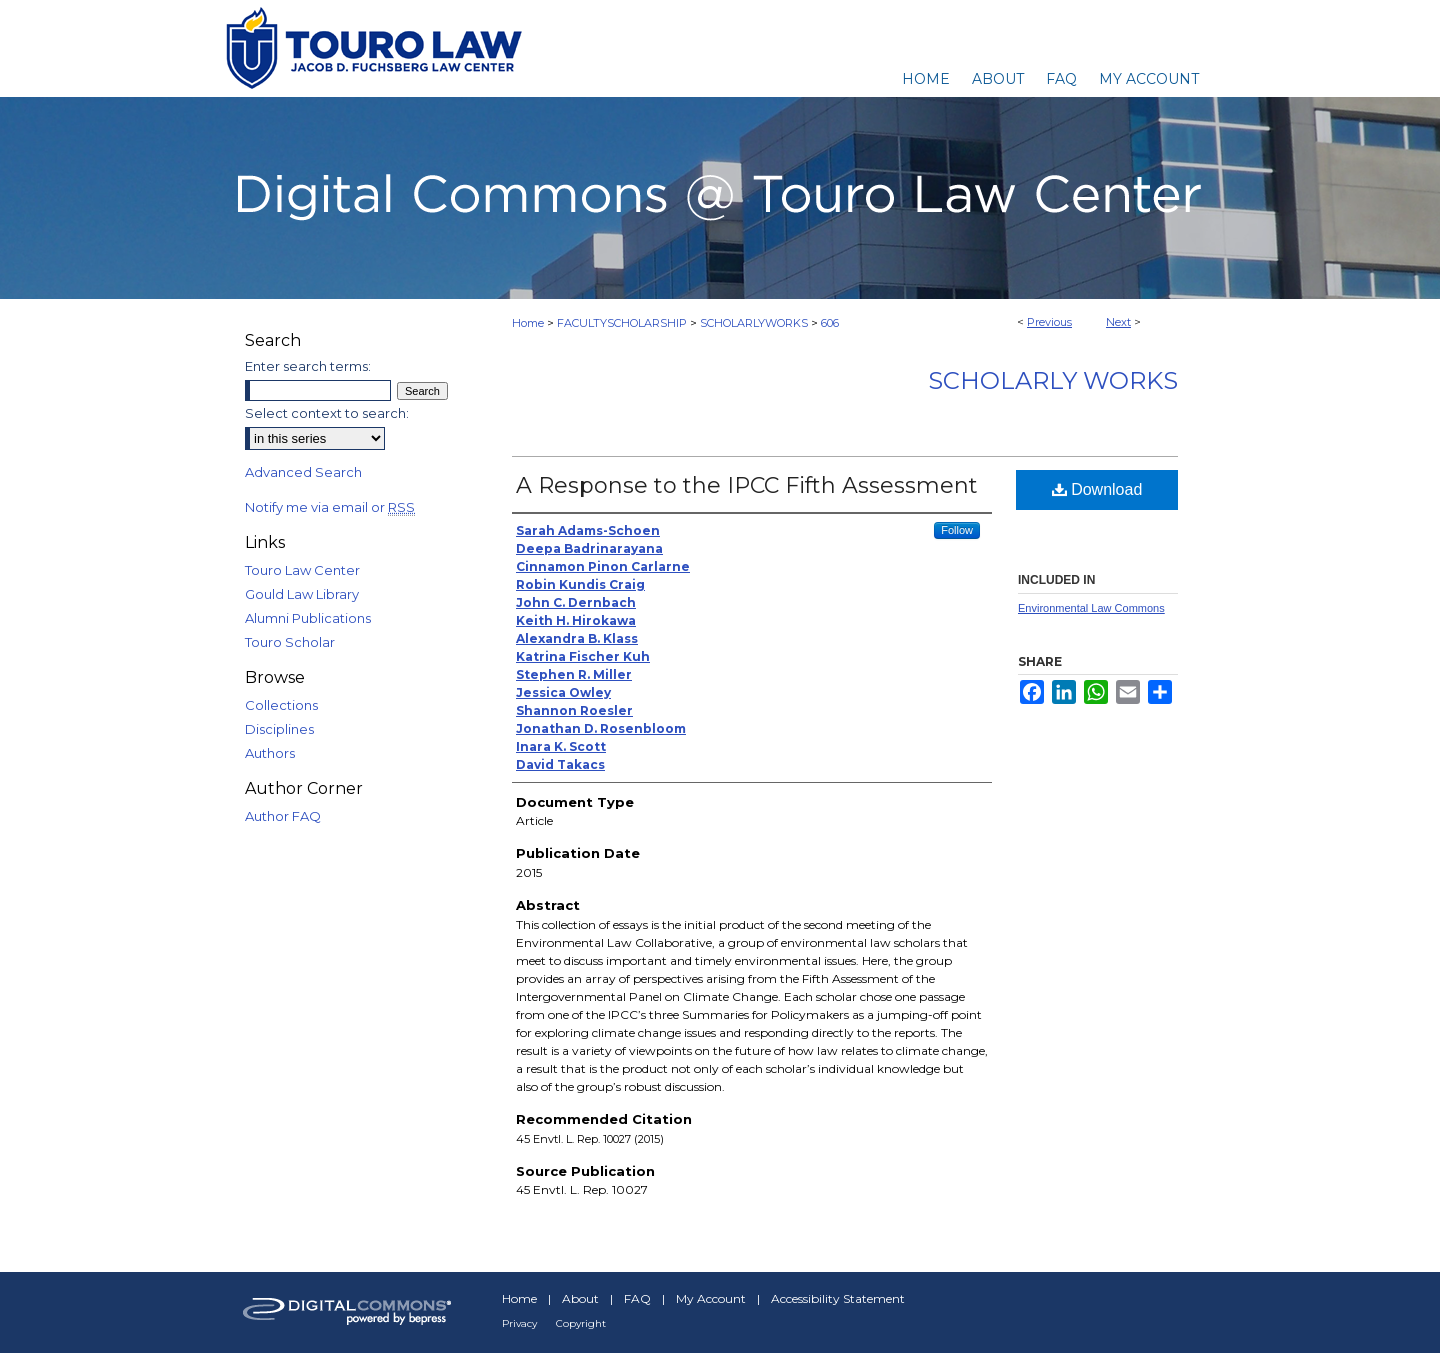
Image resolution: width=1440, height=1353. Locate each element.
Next (1118, 322)
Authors (270, 753)
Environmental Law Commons (1091, 608)
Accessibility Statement (838, 1298)
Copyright (581, 1323)
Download (1097, 489)
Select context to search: (327, 413)
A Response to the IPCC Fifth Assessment (747, 485)
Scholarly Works (1053, 380)
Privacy (519, 1323)
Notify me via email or (330, 507)
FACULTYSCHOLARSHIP (622, 323)
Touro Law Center (302, 570)
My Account (711, 1298)
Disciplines (279, 729)
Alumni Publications (308, 618)
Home (528, 323)
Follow (957, 530)
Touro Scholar (290, 642)
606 (830, 323)
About (580, 1298)
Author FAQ (283, 816)
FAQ (637, 1298)
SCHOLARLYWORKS (754, 323)
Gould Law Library (302, 594)
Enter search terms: (308, 366)
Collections (281, 705)
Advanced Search (303, 472)
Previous (1049, 322)
